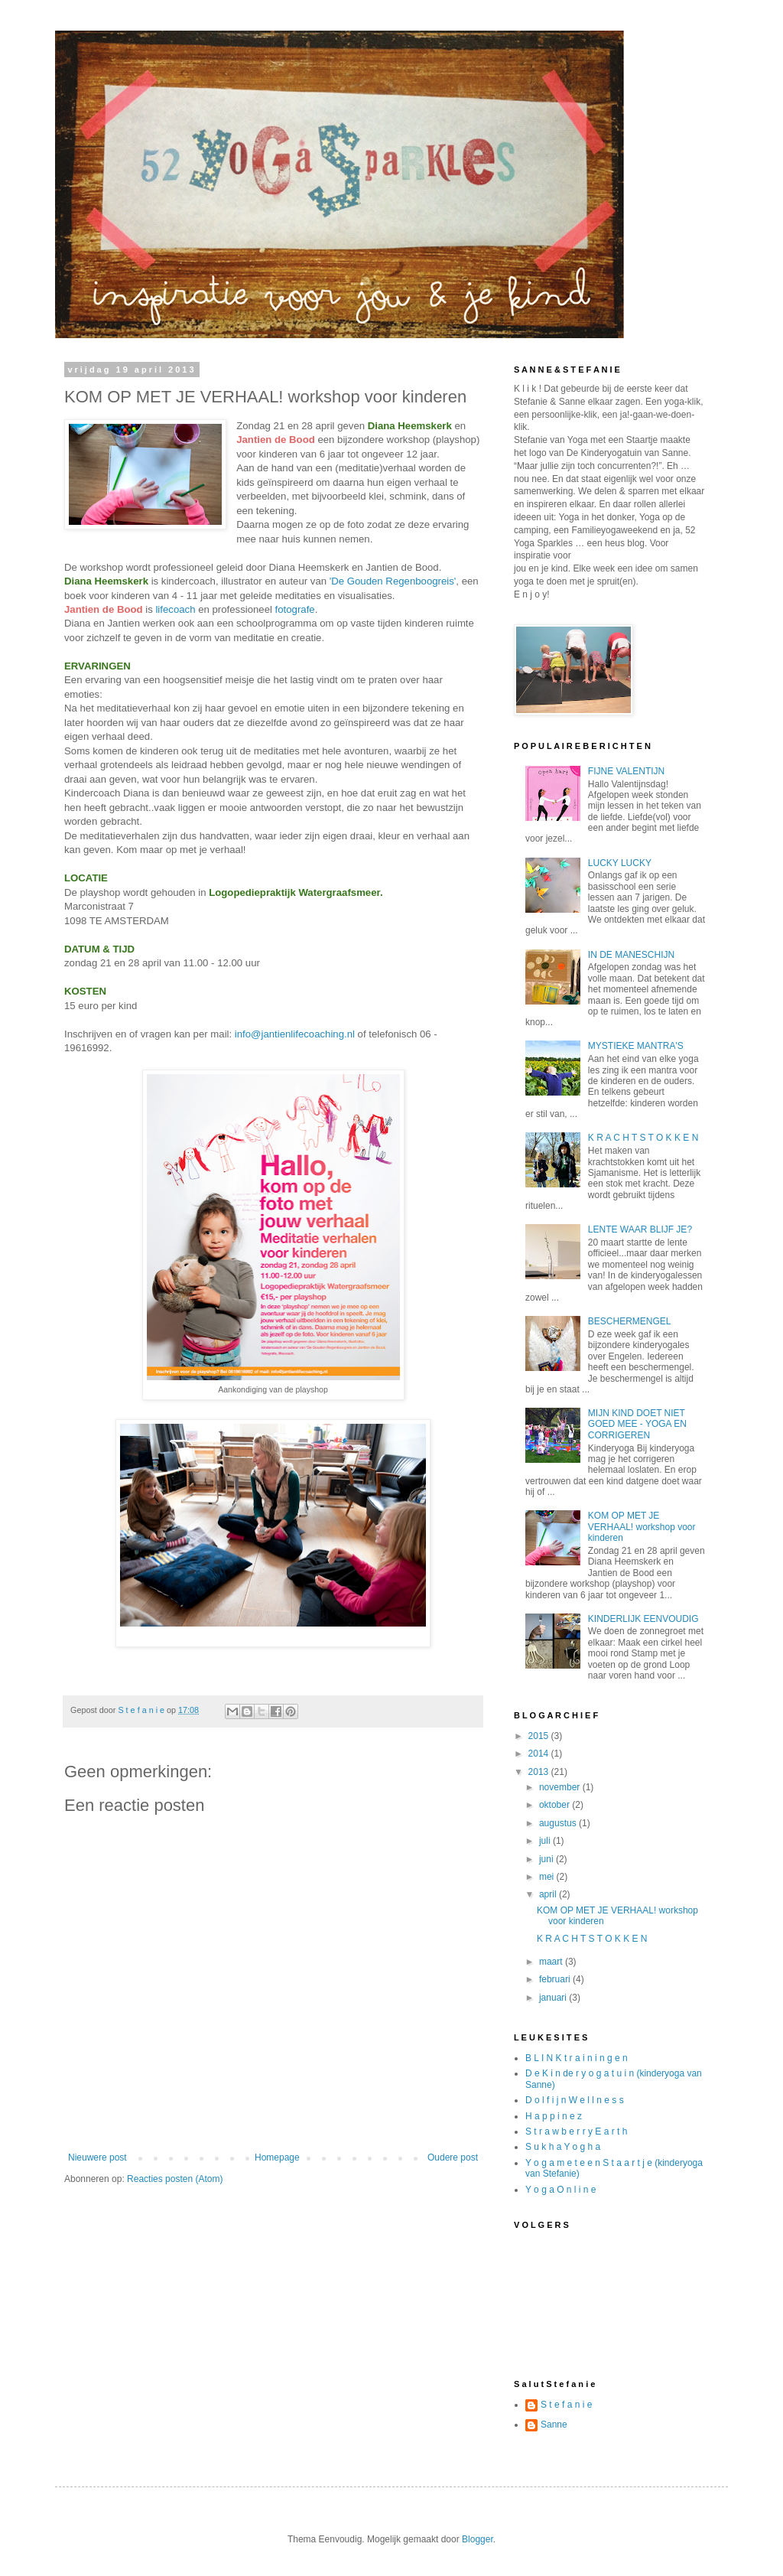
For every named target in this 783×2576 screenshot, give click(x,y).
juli (546, 1840)
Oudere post (452, 2157)
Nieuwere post (97, 2157)
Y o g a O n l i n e (560, 2189)
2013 (539, 1772)
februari (556, 1979)
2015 (539, 1736)
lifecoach (175, 609)
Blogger (477, 2539)
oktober (555, 1804)
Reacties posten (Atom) (175, 2179)
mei (548, 1876)
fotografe (295, 609)
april (549, 1894)
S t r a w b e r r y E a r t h (576, 2131)
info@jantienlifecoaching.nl (295, 1034)
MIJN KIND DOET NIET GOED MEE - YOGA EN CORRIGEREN (637, 1424)
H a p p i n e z (553, 2116)
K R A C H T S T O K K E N (643, 1137)
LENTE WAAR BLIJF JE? (640, 1229)
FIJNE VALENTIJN (626, 771)
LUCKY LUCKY (619, 863)
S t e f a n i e (566, 2404)
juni (547, 1859)
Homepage (277, 2157)
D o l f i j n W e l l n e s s (574, 2100)
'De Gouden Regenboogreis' (393, 581)
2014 (539, 1753)
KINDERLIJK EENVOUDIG (643, 1619)
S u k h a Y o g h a (562, 2146)
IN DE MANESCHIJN (631, 954)
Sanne (554, 2424)
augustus (559, 1823)
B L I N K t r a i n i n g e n (576, 2058)
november (561, 1787)
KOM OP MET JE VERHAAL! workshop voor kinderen (642, 1526)
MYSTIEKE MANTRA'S (636, 1045)
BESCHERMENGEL (629, 1321)
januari (554, 1997)
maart (552, 1961)
